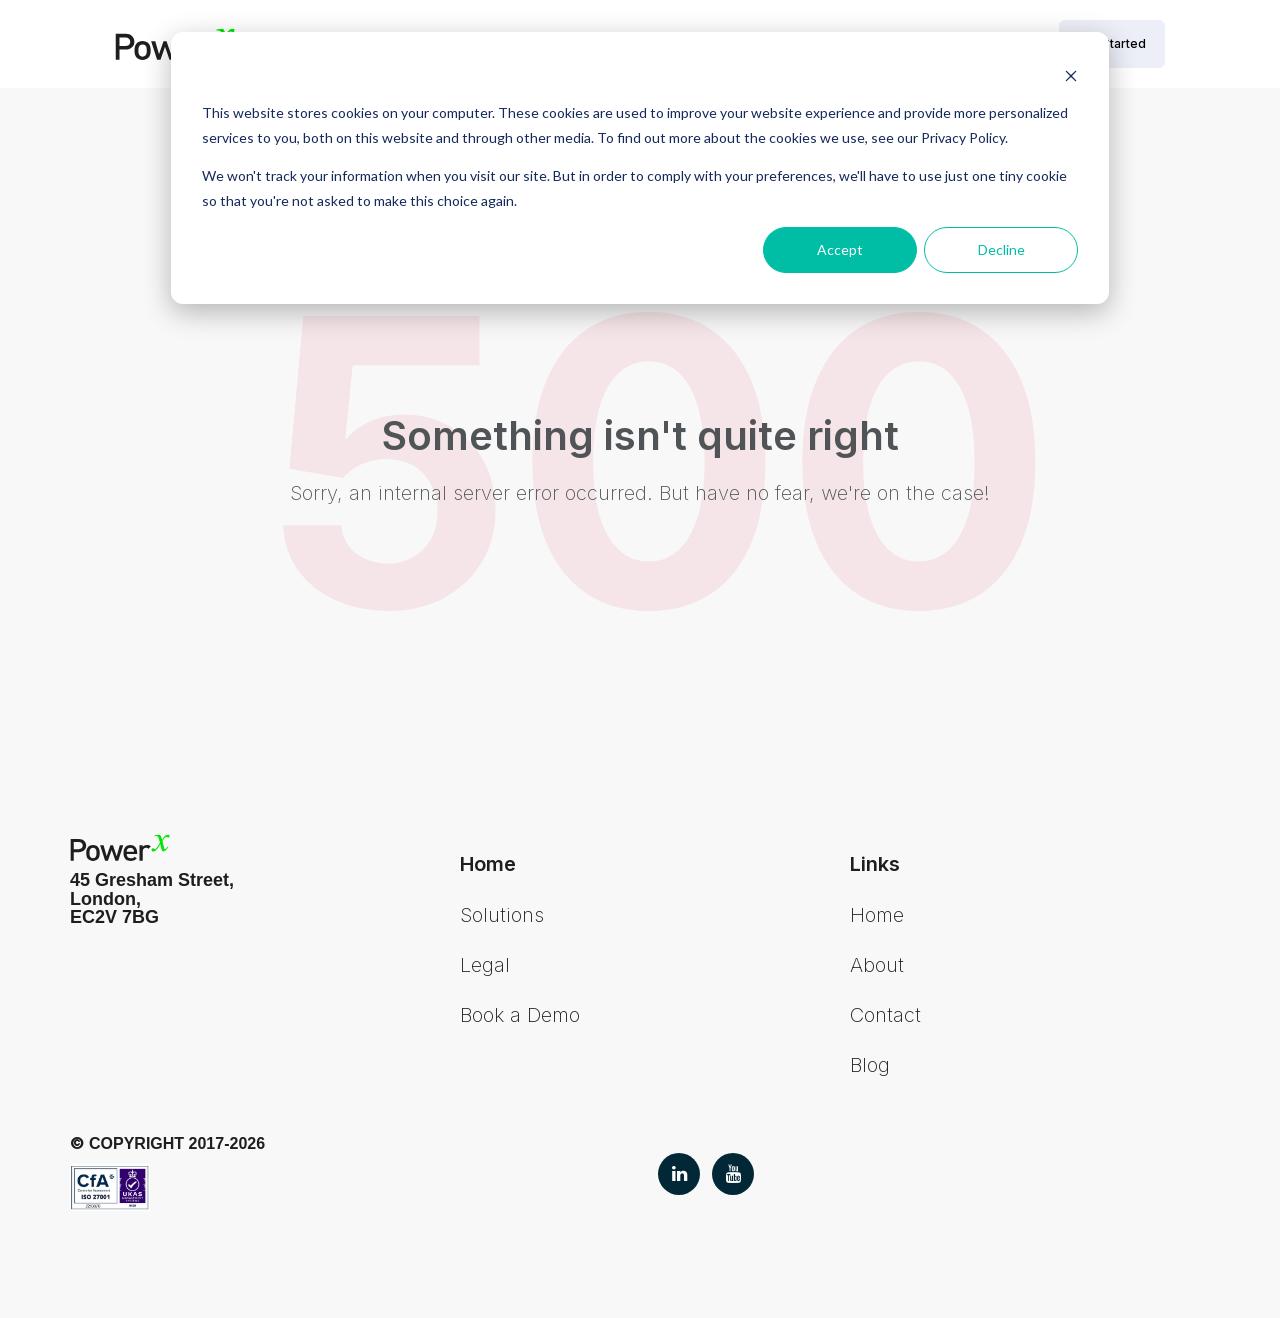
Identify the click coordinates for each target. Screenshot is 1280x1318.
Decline (1001, 249)
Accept (840, 249)
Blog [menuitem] (870, 1065)
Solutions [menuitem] (502, 915)
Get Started (1112, 43)
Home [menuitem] (877, 915)
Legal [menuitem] (485, 965)
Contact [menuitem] (885, 1015)
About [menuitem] (877, 965)
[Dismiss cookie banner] (1071, 75)
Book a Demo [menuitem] (520, 1015)
